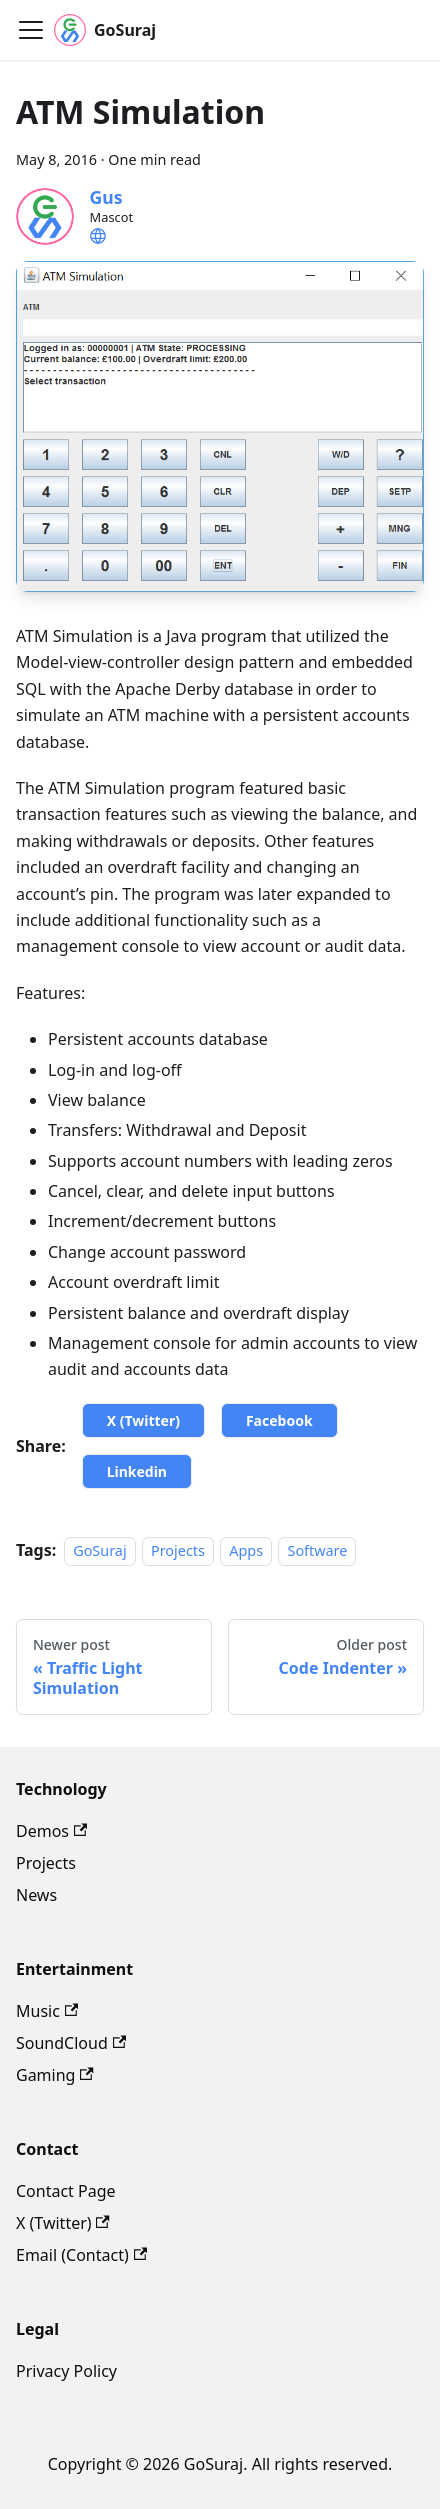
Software (317, 1550)
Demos (51, 1831)
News (36, 1895)
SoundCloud (71, 2043)
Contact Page (66, 2191)
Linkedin (137, 1471)
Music (47, 2011)
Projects (178, 1550)
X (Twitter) (143, 1420)
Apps (246, 1550)
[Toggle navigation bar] (31, 30)
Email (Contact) (81, 2255)
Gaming (55, 2075)
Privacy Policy (66, 2371)
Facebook (279, 1420)
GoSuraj (99, 1550)
